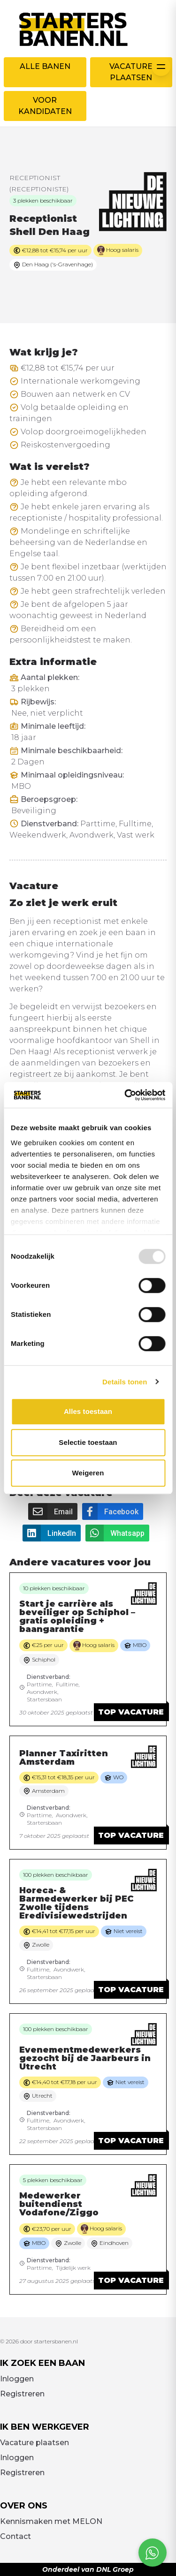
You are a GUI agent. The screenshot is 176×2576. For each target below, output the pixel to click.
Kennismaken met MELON (51, 2521)
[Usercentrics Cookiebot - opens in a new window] (125, 1095)
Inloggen (17, 2378)
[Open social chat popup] (152, 2552)
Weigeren (88, 1473)
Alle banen (45, 66)
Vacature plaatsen (131, 72)
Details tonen (124, 1382)
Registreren (22, 2393)
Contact (15, 2536)
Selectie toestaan (88, 1442)
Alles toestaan (88, 1411)
